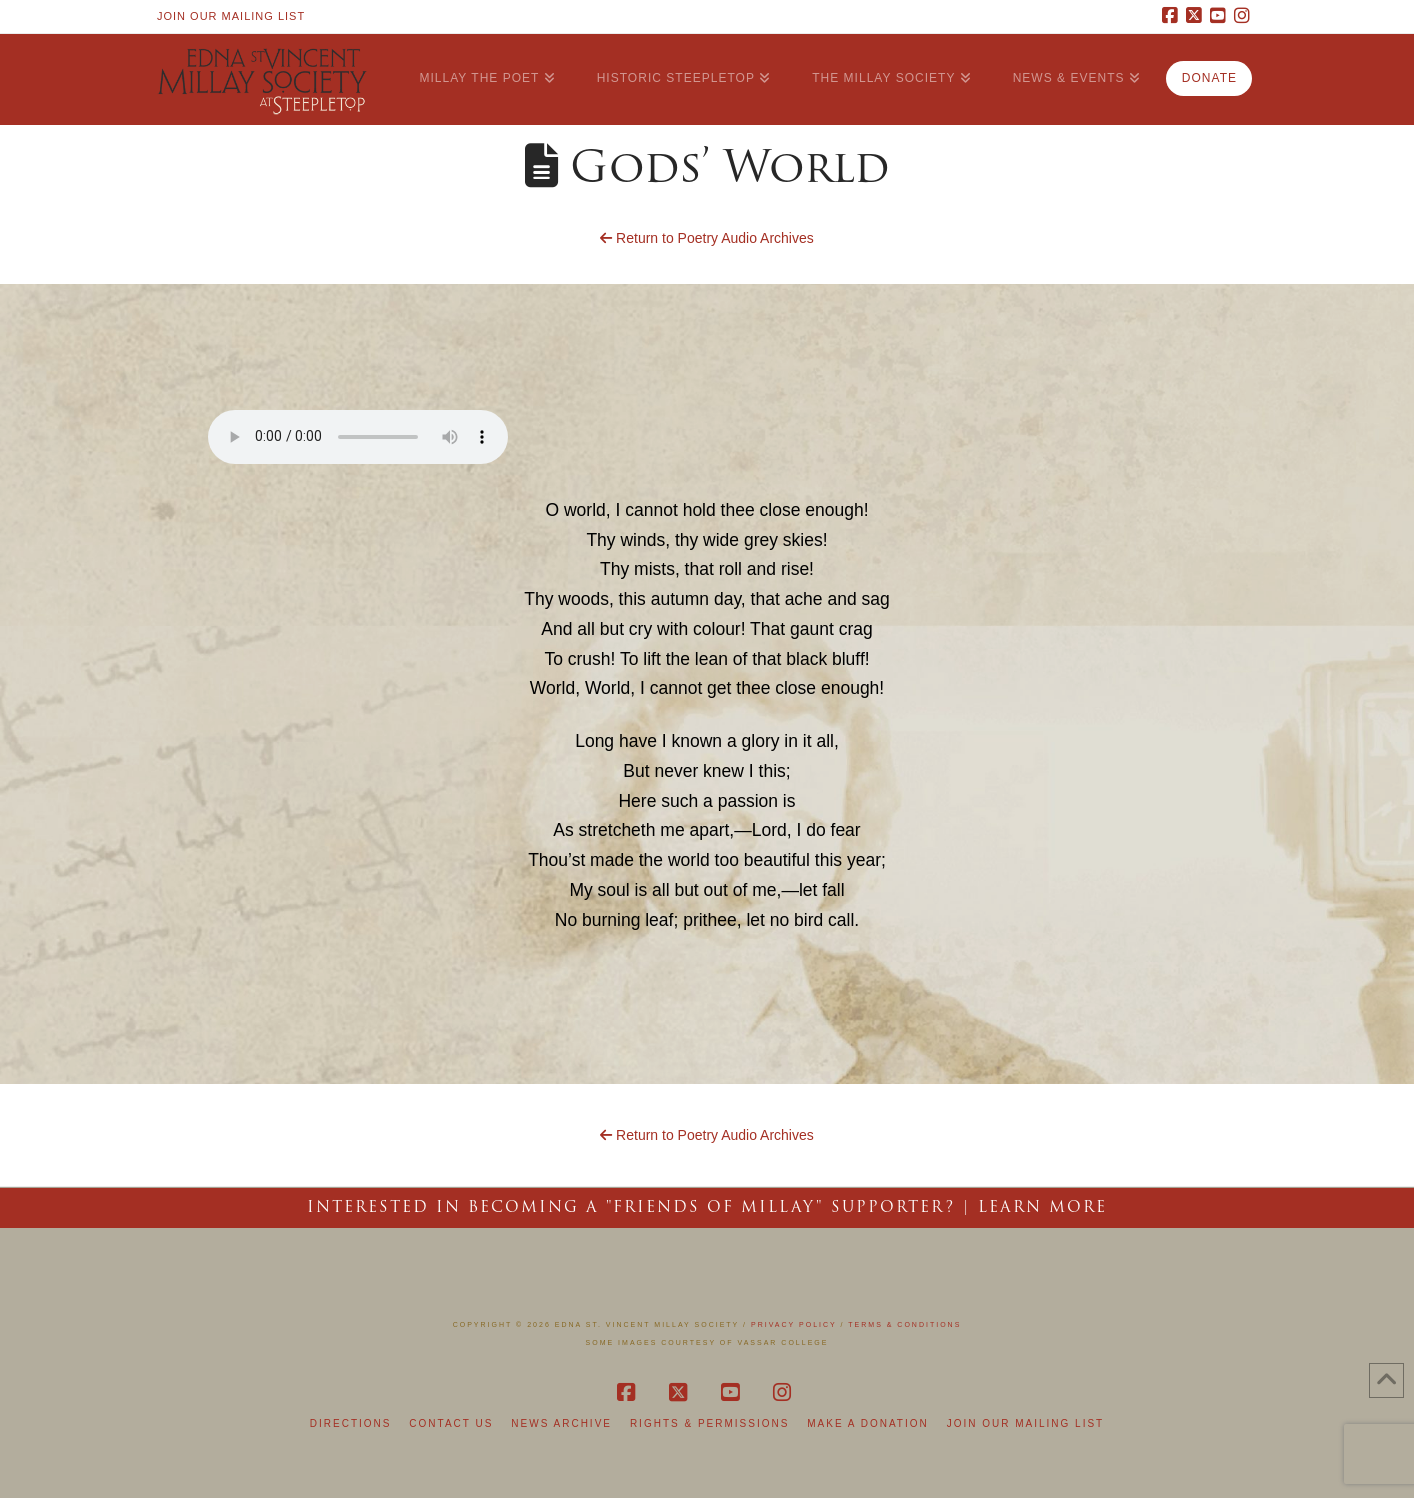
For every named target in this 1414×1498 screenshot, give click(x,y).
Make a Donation (868, 1423)
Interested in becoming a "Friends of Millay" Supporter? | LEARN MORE (707, 1207)
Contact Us (451, 1423)
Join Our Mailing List (231, 16)
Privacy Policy (794, 1324)
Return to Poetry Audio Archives (707, 238)
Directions (351, 1423)
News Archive (561, 1423)
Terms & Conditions (904, 1324)
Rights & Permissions (709, 1423)
